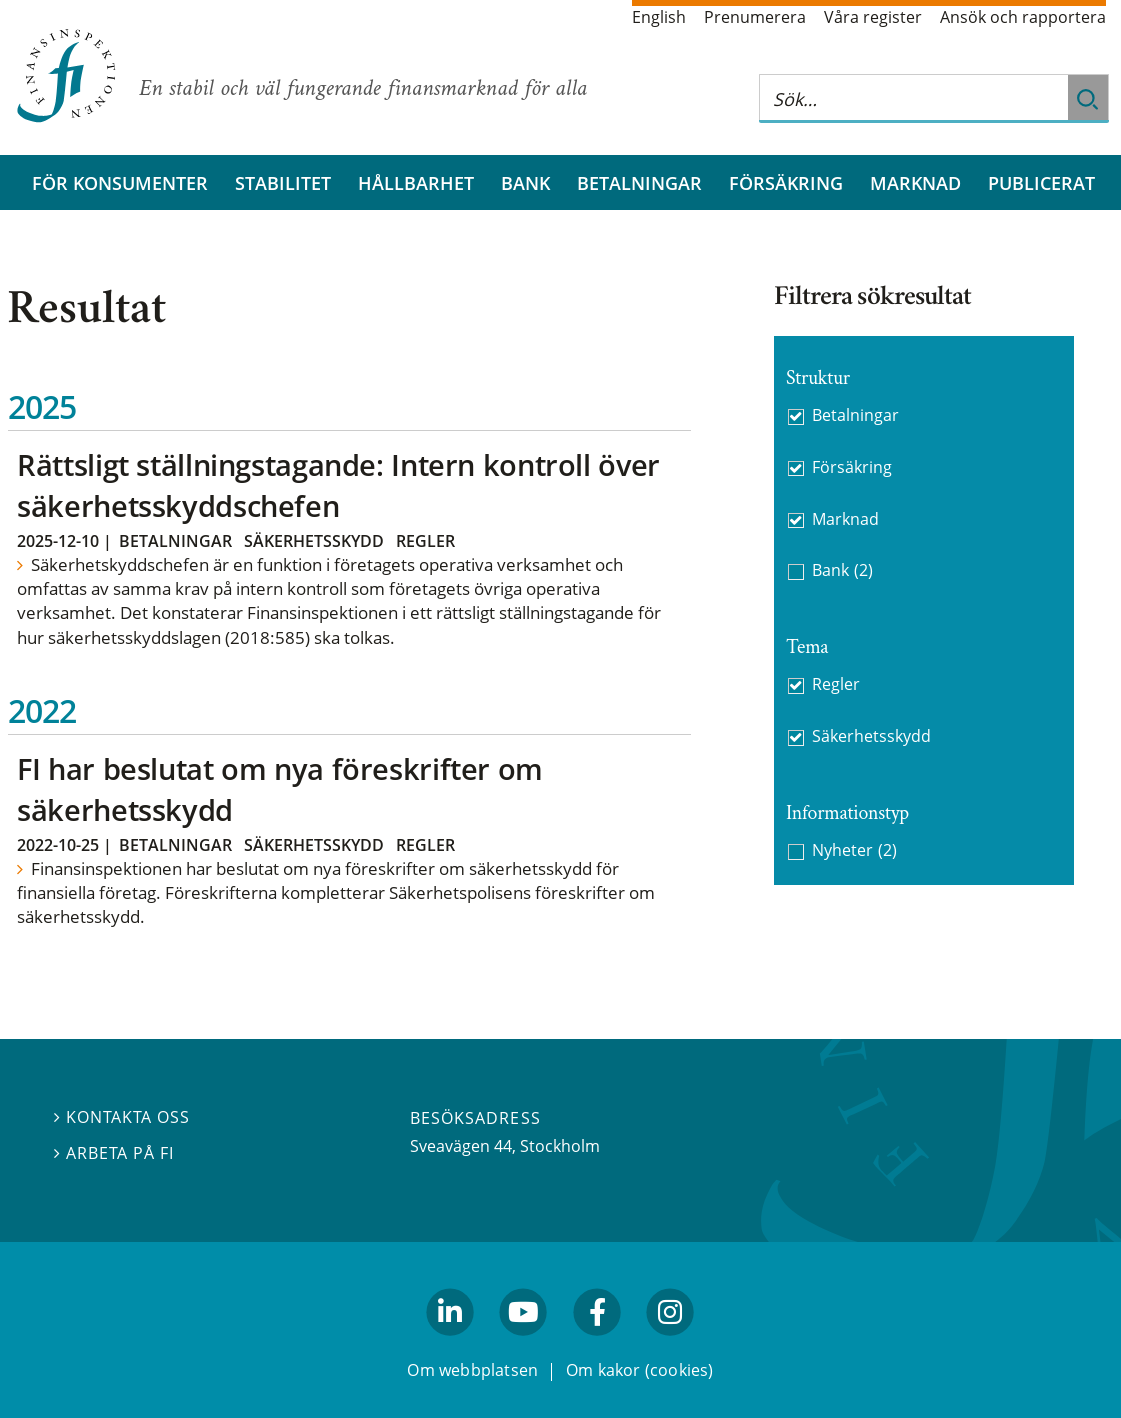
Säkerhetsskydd (314, 541)
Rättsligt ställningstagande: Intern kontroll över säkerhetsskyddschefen (338, 485)
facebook (597, 1345)
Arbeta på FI (114, 1153)
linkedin (450, 1345)
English (659, 17)
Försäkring (786, 182)
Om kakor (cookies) (639, 1370)
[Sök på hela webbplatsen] (914, 98)
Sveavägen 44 (461, 1146)
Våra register (873, 17)
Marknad (915, 182)
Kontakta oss (122, 1117)
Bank (525, 182)
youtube (524, 1345)
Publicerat (1041, 182)
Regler (425, 541)
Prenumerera (755, 17)
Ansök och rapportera (1023, 17)
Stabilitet (283, 182)
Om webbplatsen (472, 1370)
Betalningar (639, 182)
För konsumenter (120, 182)
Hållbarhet (416, 182)
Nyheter (854, 850)
